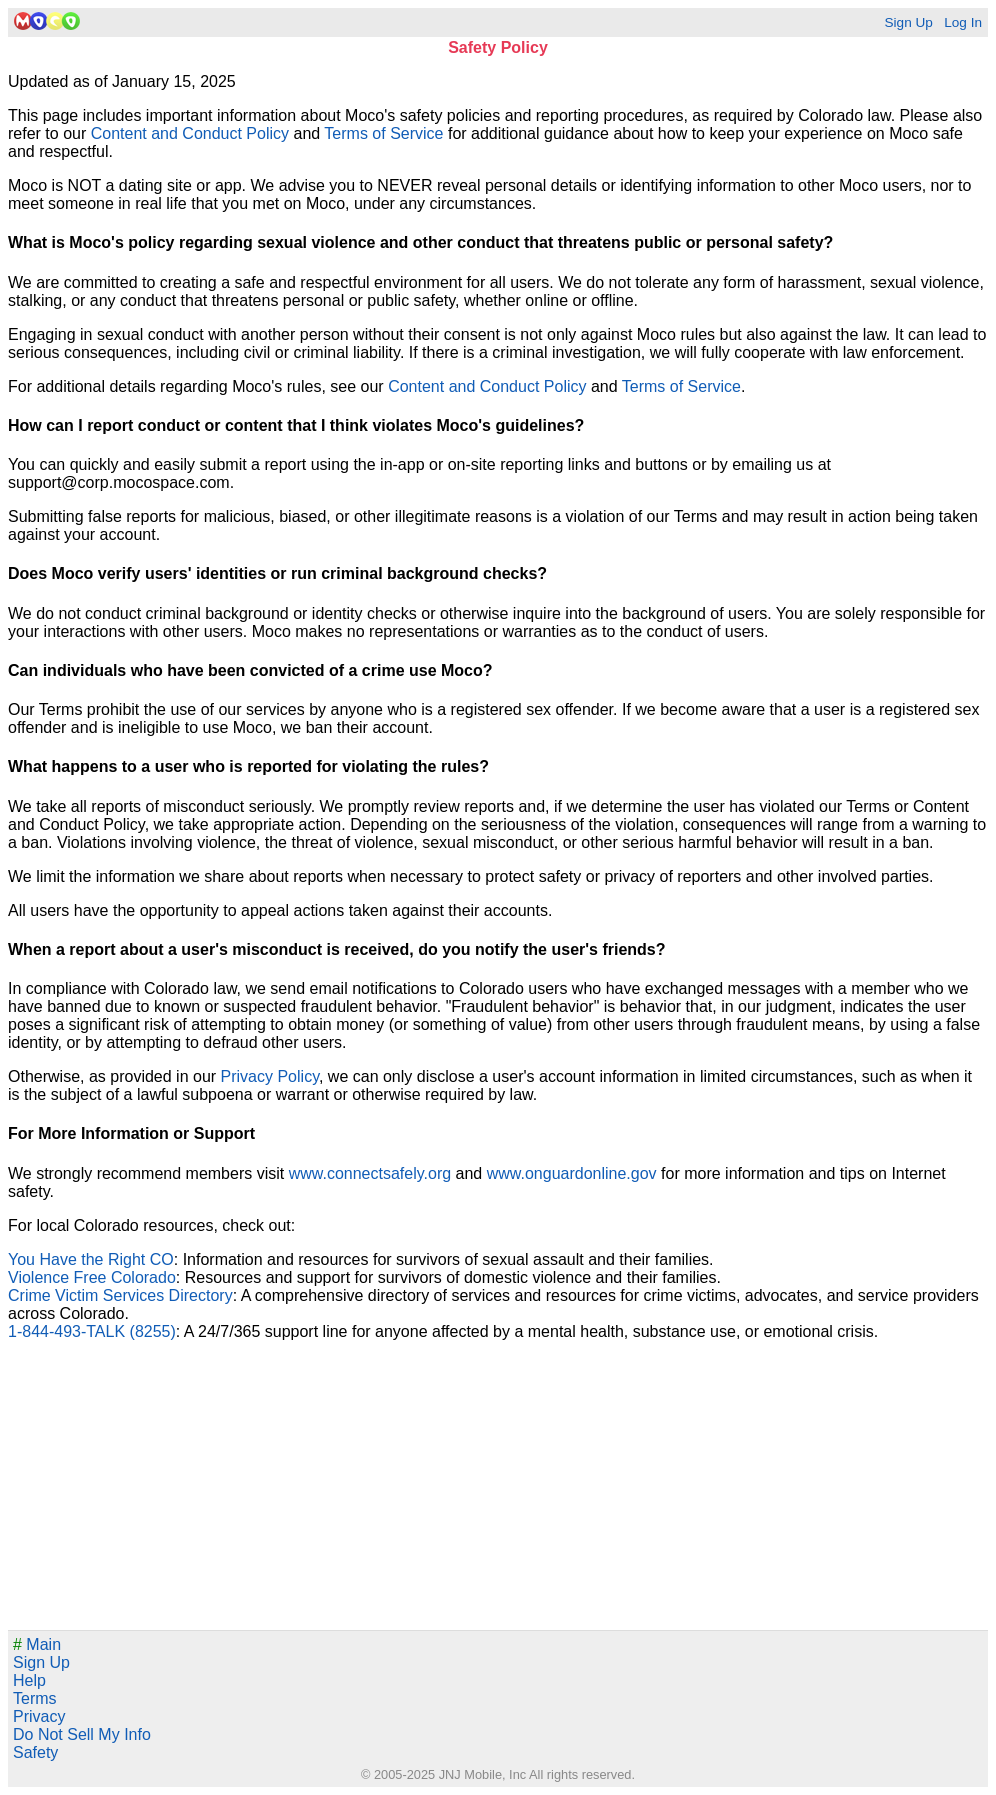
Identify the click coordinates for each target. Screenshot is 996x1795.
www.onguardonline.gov (572, 1173)
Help (29, 1680)
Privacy (39, 1716)
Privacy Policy (270, 1076)
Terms (35, 1698)
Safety (35, 1752)
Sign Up (908, 22)
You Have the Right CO (91, 1259)
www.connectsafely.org (370, 1173)
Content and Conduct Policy (190, 133)
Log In (963, 22)
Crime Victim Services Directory (120, 1295)
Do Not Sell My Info (82, 1734)
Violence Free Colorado (92, 1277)
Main (37, 1644)
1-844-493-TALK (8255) (92, 1331)
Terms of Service (383, 133)
